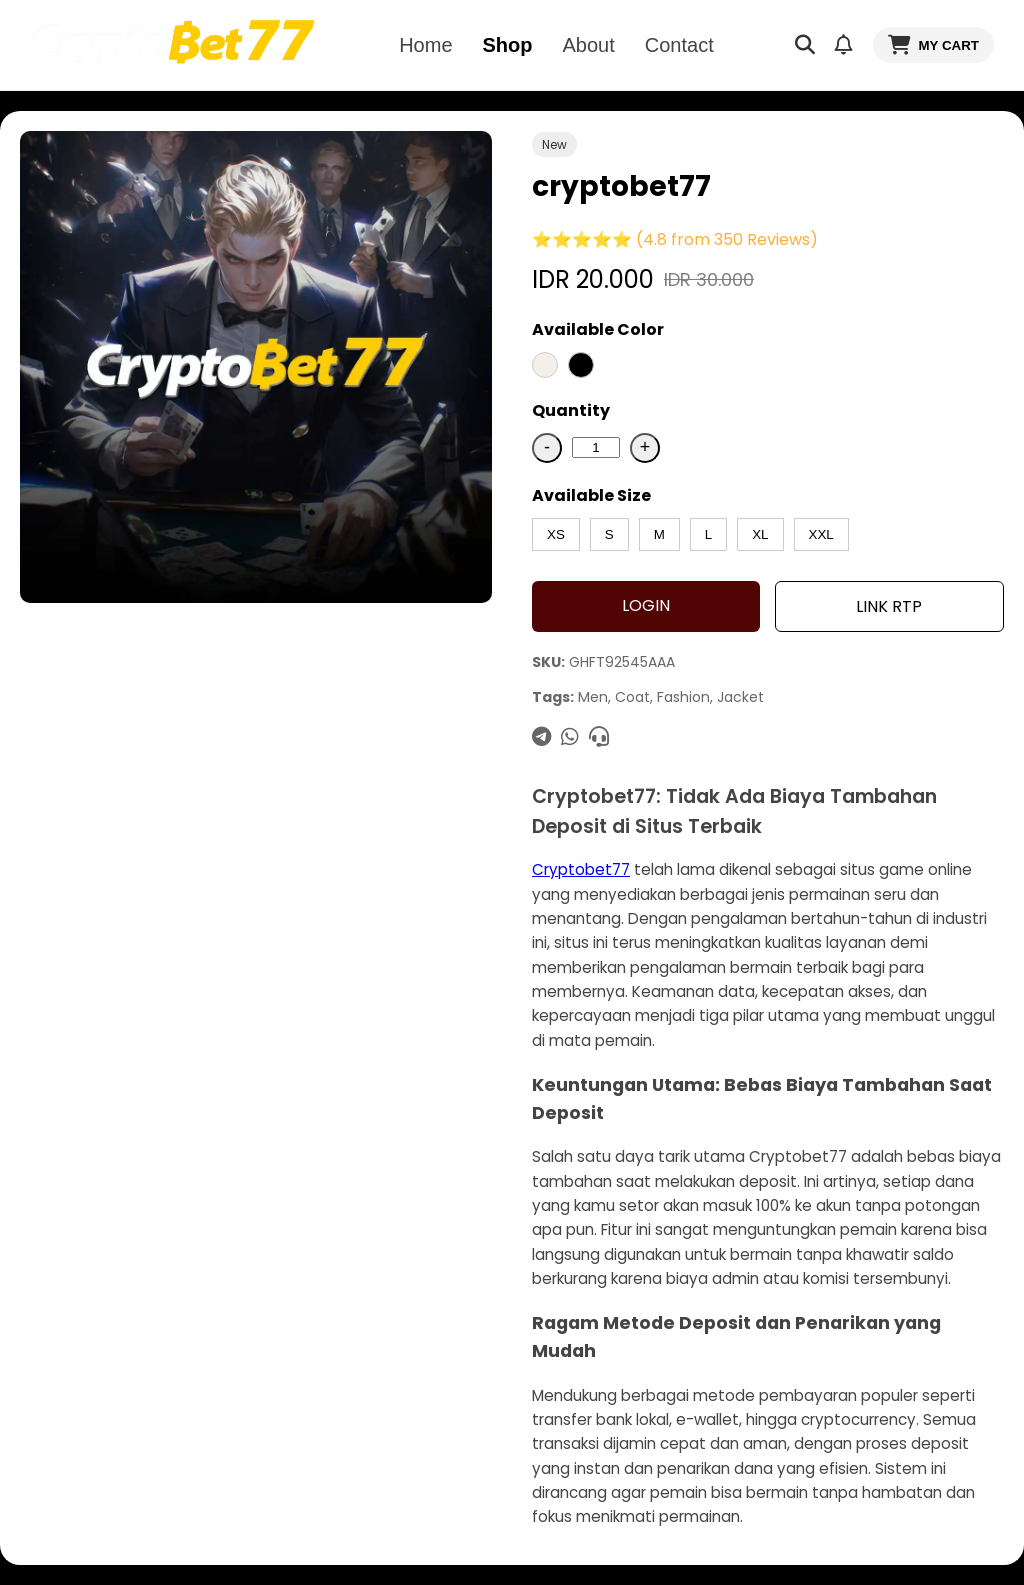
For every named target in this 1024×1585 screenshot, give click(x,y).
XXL (821, 534)
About (589, 45)
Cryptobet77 (581, 869)
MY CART (933, 45)
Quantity (571, 410)
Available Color (598, 329)
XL (760, 534)
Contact (679, 45)
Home (425, 45)
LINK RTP (889, 606)
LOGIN (646, 605)
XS (556, 534)
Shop (508, 45)
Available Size (591, 495)
